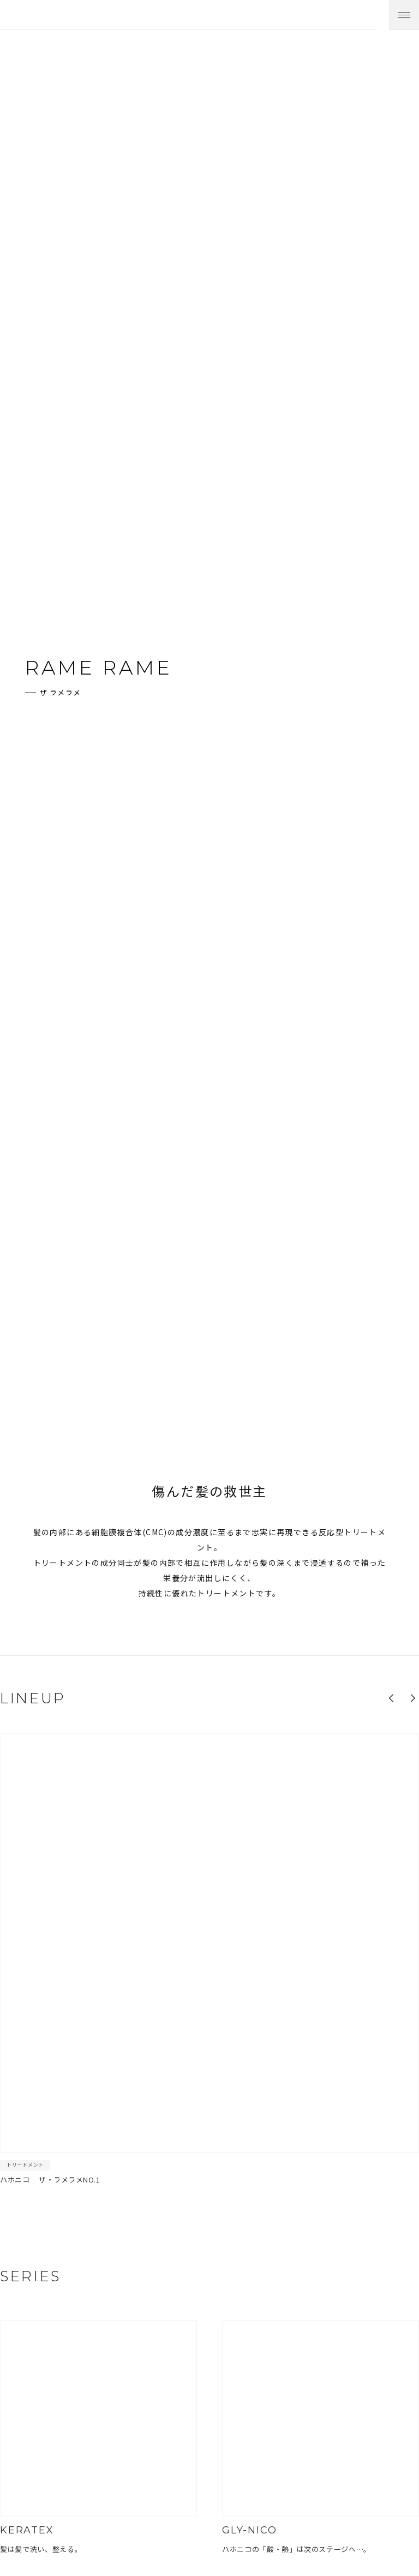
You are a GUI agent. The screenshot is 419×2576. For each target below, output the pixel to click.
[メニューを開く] (404, 15)
